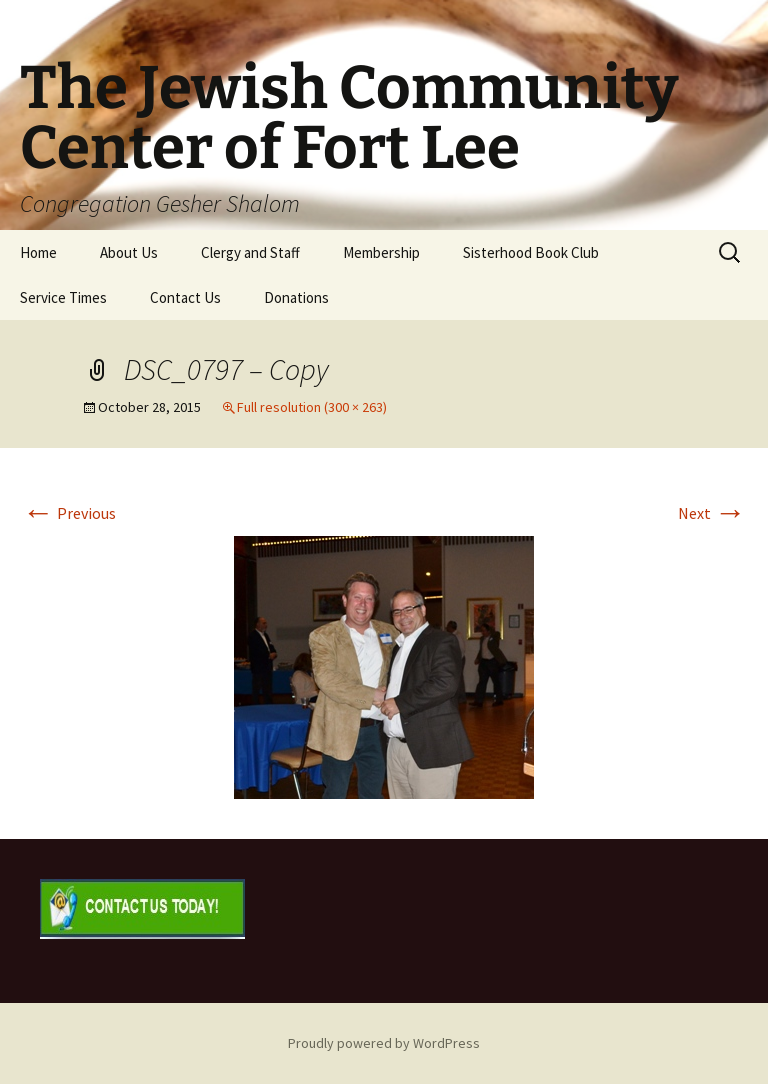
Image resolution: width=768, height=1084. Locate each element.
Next (712, 513)
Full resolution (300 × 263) (312, 407)
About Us (129, 252)
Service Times (63, 297)
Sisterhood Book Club (531, 252)
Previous (69, 513)
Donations (296, 297)
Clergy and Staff (250, 252)
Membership (381, 252)
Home (38, 252)
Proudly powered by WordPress (384, 1043)
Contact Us (185, 297)
